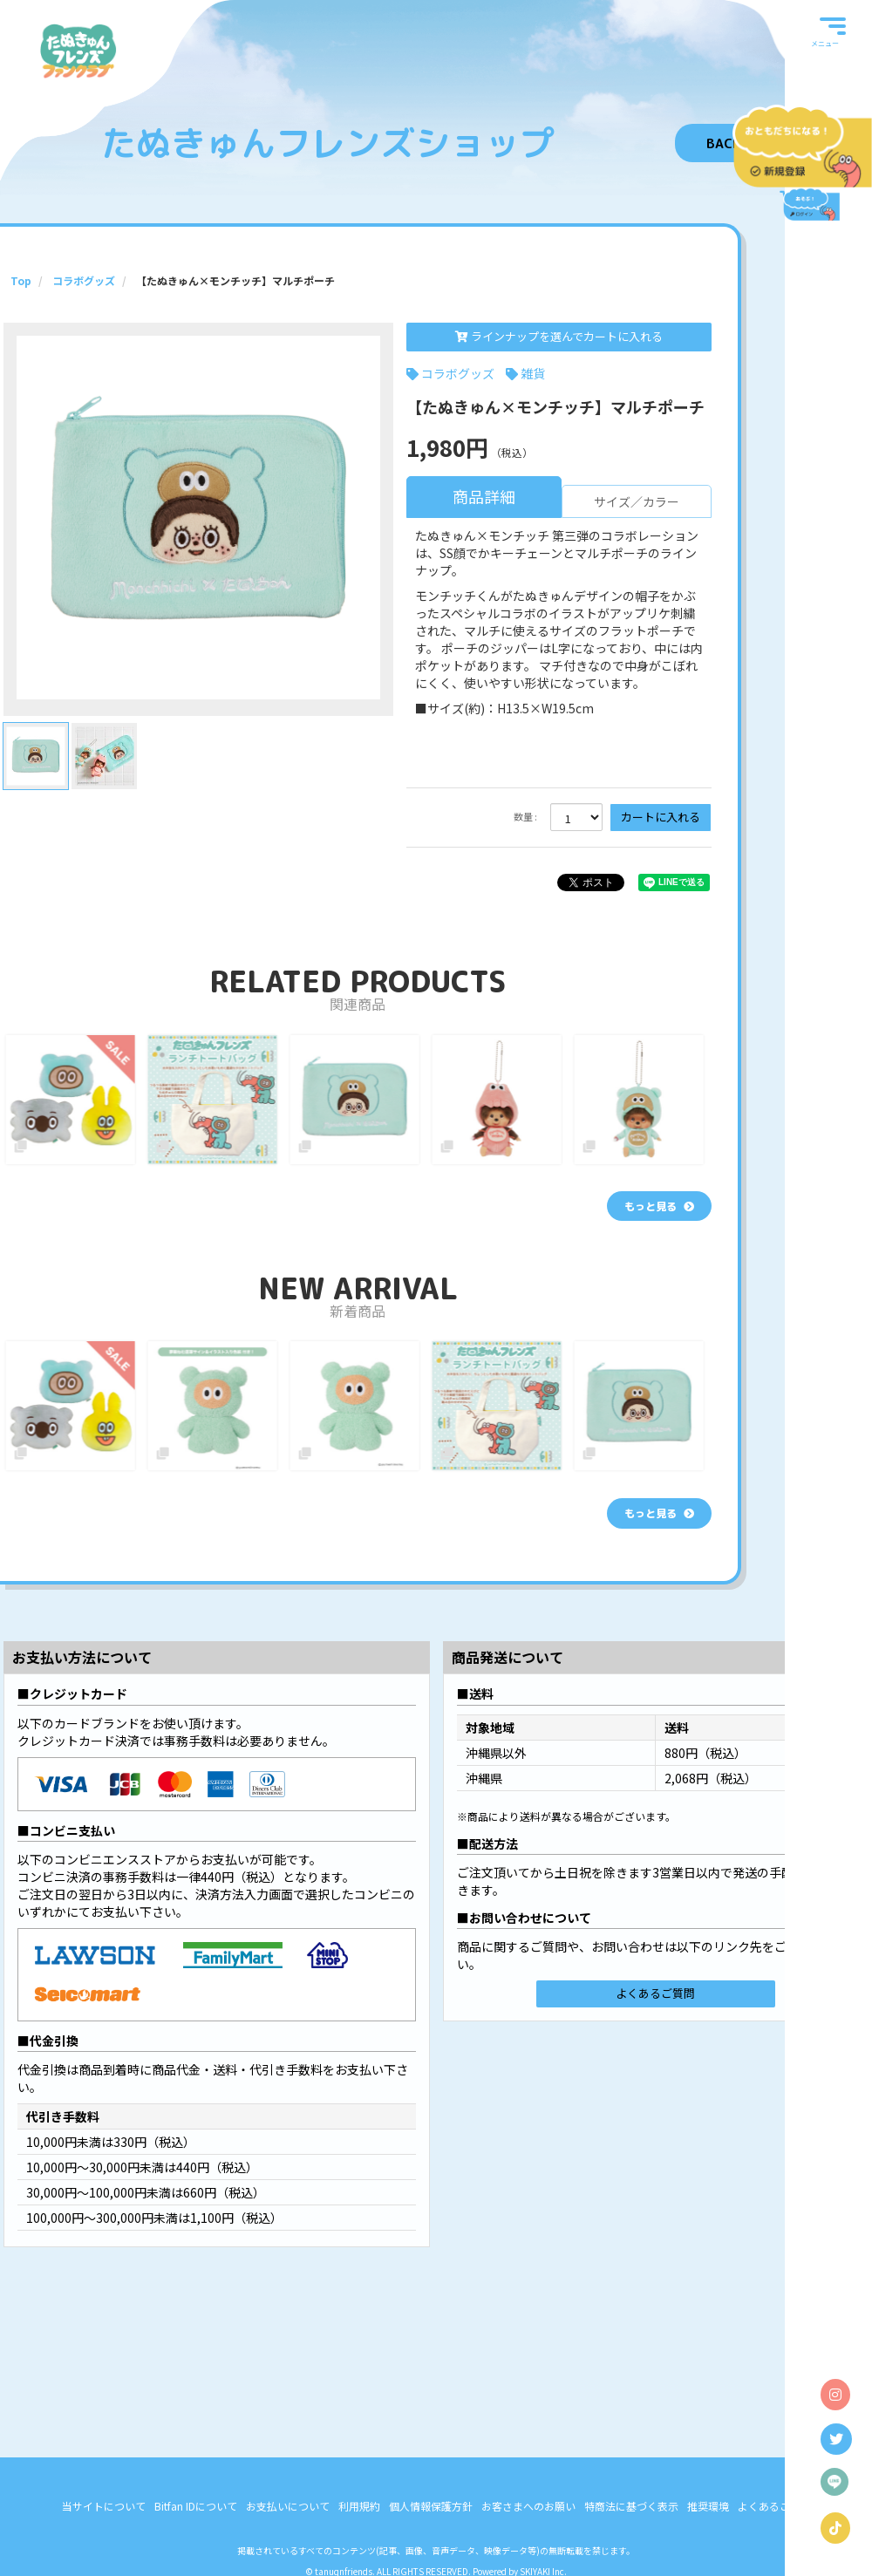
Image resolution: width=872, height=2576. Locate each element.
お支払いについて (288, 2552)
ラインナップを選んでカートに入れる (559, 336)
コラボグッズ (457, 373)
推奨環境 (708, 2552)
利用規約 (359, 2552)
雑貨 (533, 373)
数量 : (525, 816)
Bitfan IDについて (195, 2552)
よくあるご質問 (655, 1993)
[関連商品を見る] (659, 1206)
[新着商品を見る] (659, 1513)
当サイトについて (104, 2552)
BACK (723, 143)
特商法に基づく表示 (631, 2552)
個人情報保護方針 (431, 2552)
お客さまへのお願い (528, 2552)
